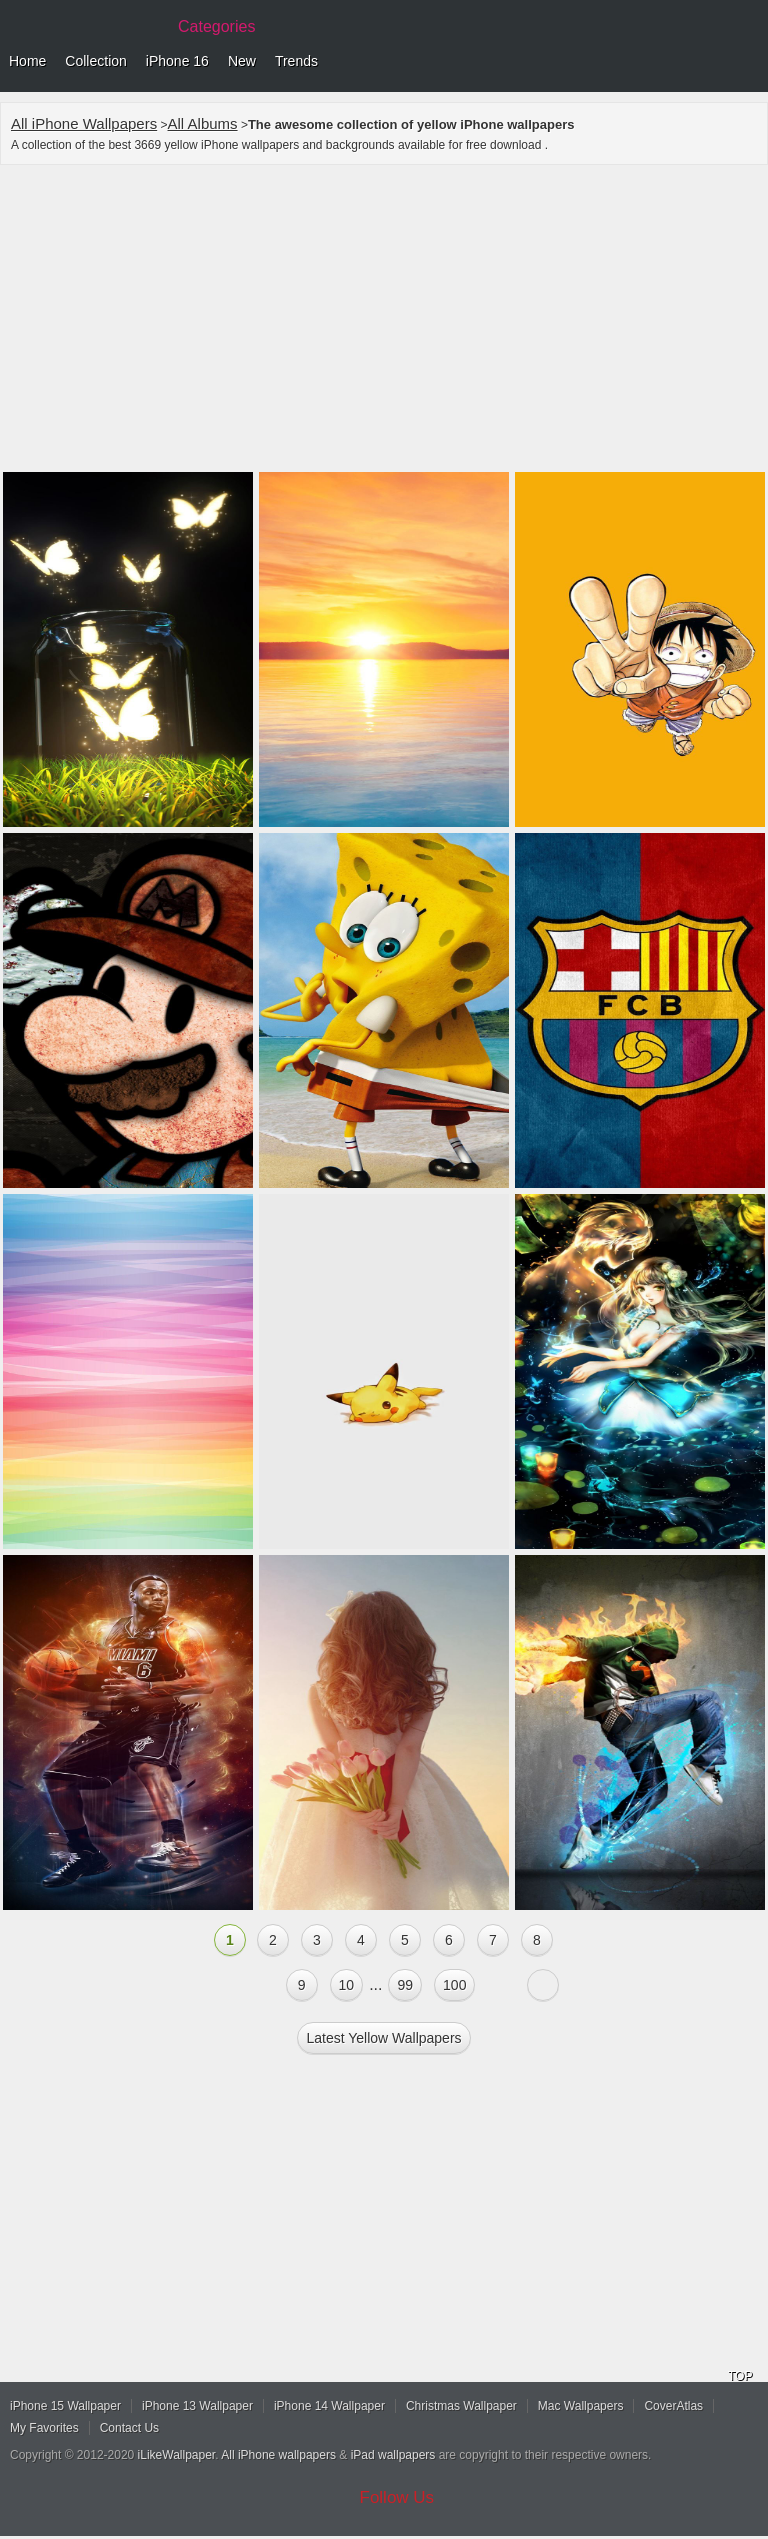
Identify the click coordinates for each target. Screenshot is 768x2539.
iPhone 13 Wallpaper (197, 2406)
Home (27, 61)
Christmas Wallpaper (461, 2406)
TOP (740, 2376)
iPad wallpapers (393, 2455)
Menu (748, 62)
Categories (216, 26)
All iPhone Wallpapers (84, 123)
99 (405, 1985)
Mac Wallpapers (581, 2406)
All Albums (203, 123)
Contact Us (129, 2428)
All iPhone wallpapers (278, 2455)
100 (454, 1985)
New (242, 61)
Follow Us (397, 2497)
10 (347, 1985)
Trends (296, 61)
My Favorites (44, 2428)
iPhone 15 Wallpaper (65, 2406)
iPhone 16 (177, 61)
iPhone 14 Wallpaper (329, 2406)
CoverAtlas (673, 2406)
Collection (95, 61)
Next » (543, 1985)
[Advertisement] (384, 321)
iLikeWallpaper (177, 2455)
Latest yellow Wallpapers (383, 2038)
